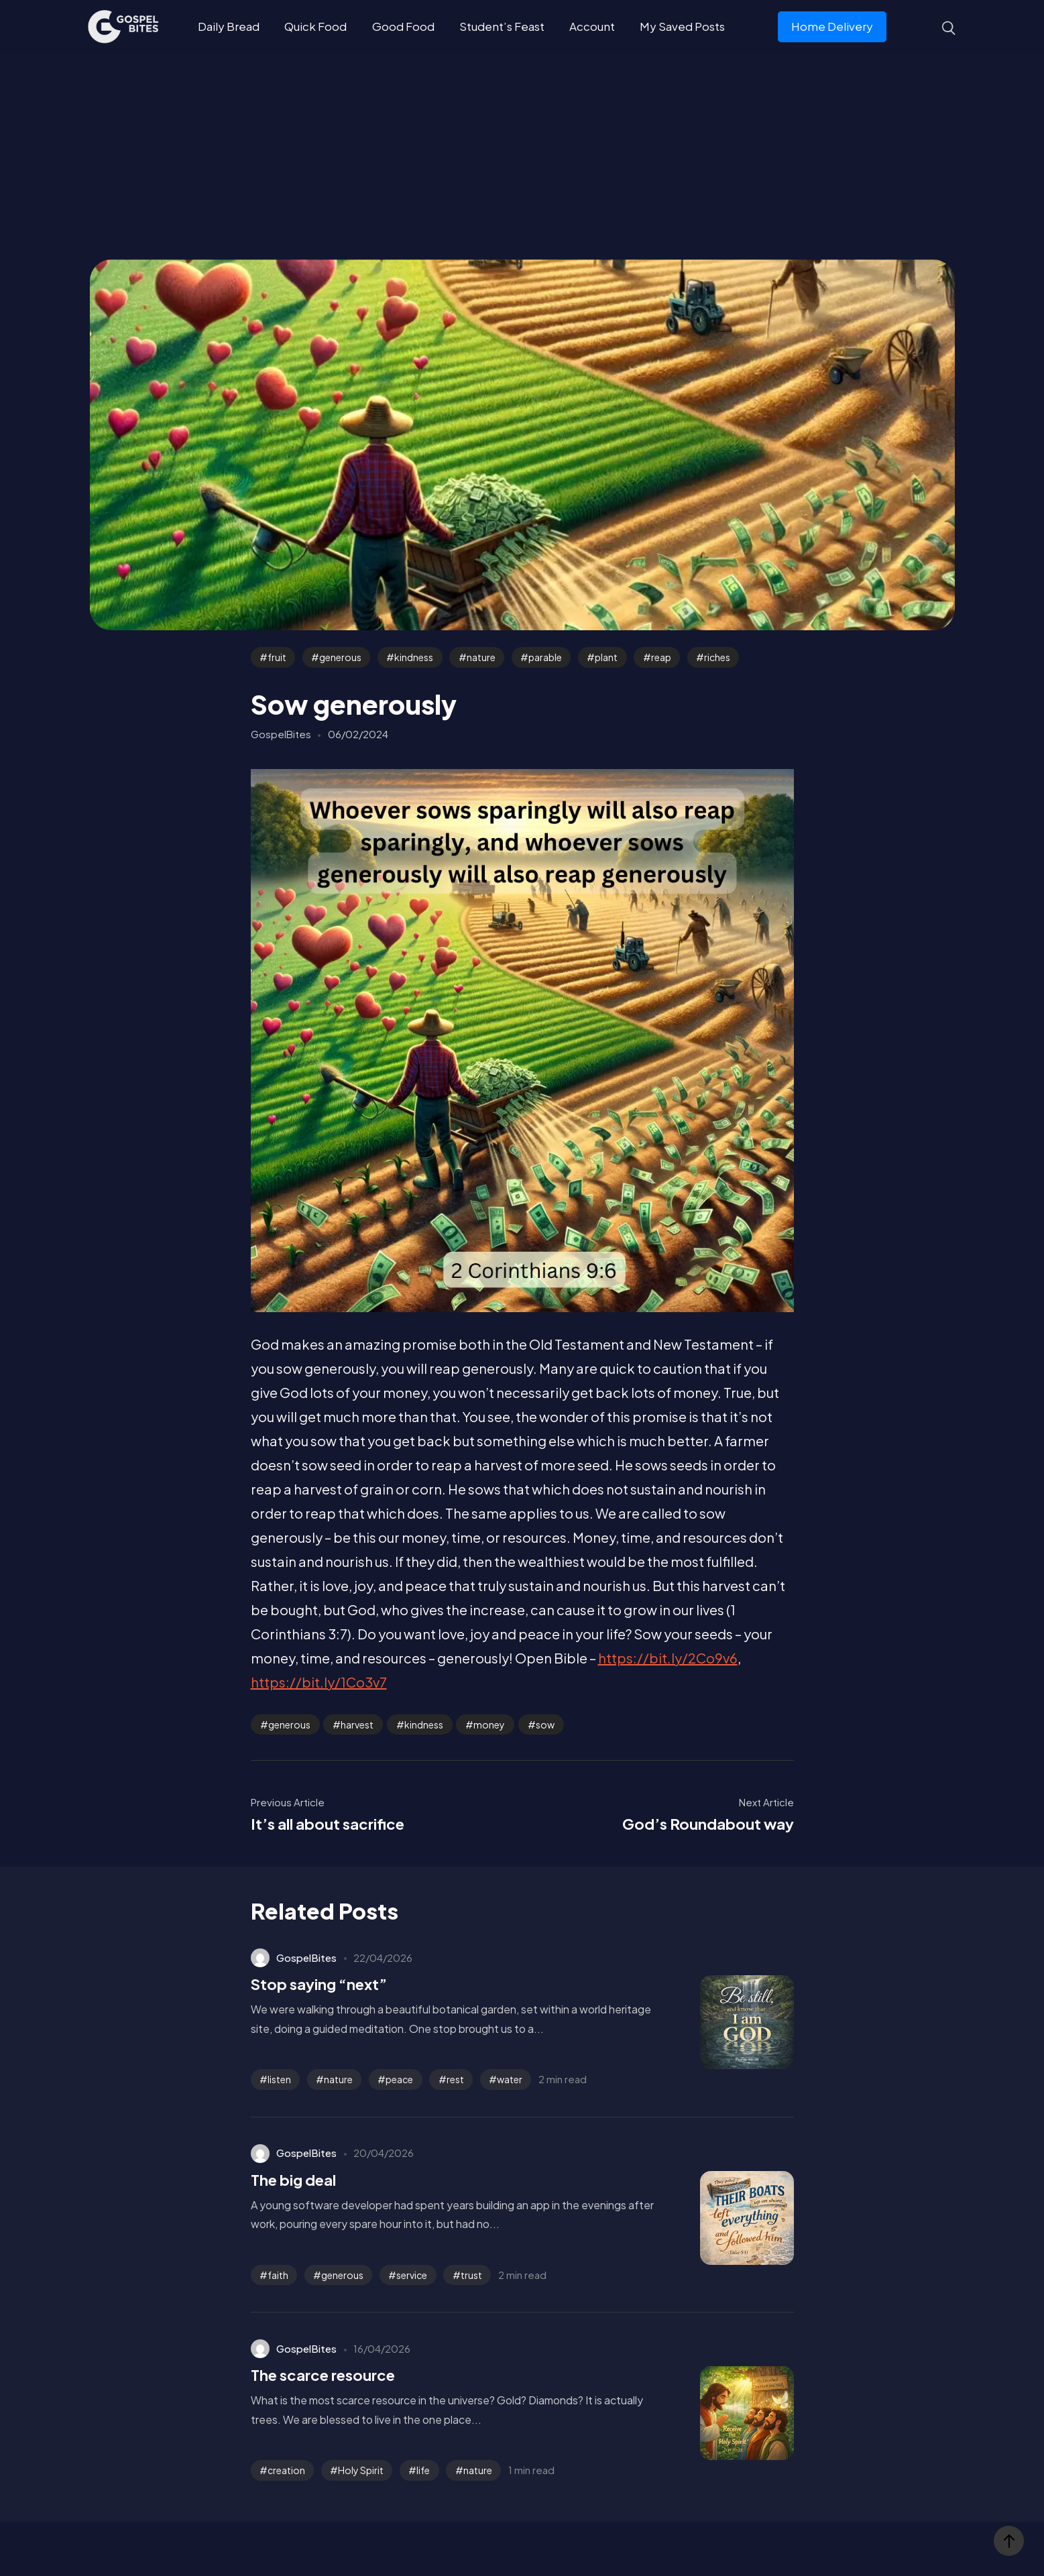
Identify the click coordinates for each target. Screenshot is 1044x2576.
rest (455, 2079)
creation (286, 2470)
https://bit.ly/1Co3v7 (319, 1682)
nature (481, 657)
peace (399, 2079)
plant (606, 657)
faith (278, 2275)
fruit (277, 657)
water (509, 2079)
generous (340, 657)
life (423, 2470)
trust (471, 2275)
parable (545, 657)
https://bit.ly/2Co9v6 (668, 1657)
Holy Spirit (361, 2470)
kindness (413, 657)
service (411, 2275)
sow (545, 1724)
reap (661, 657)
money (489, 1724)
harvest (357, 1724)
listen (279, 2079)
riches (717, 657)
